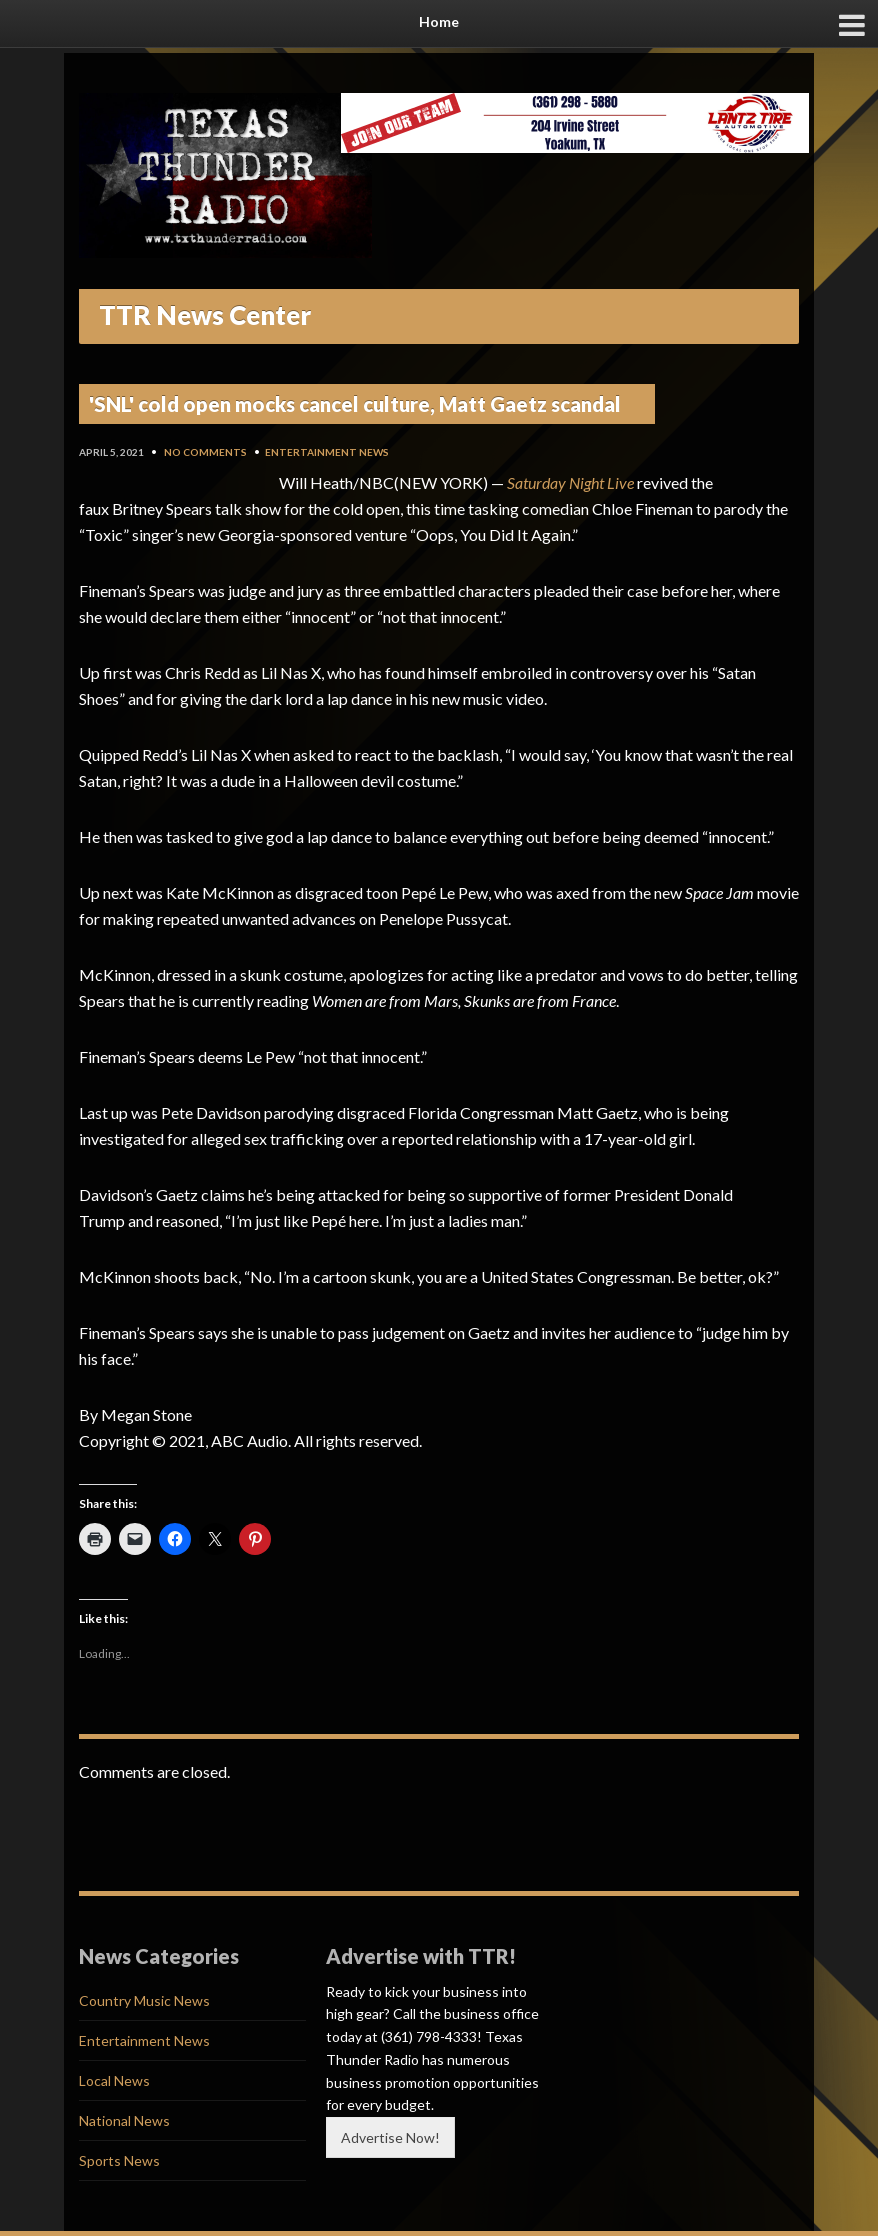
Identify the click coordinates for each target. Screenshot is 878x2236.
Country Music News (144, 2000)
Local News (114, 2080)
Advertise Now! (390, 2137)
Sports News (119, 2160)
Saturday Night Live (570, 482)
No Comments (205, 452)
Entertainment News (327, 452)
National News (124, 2120)
